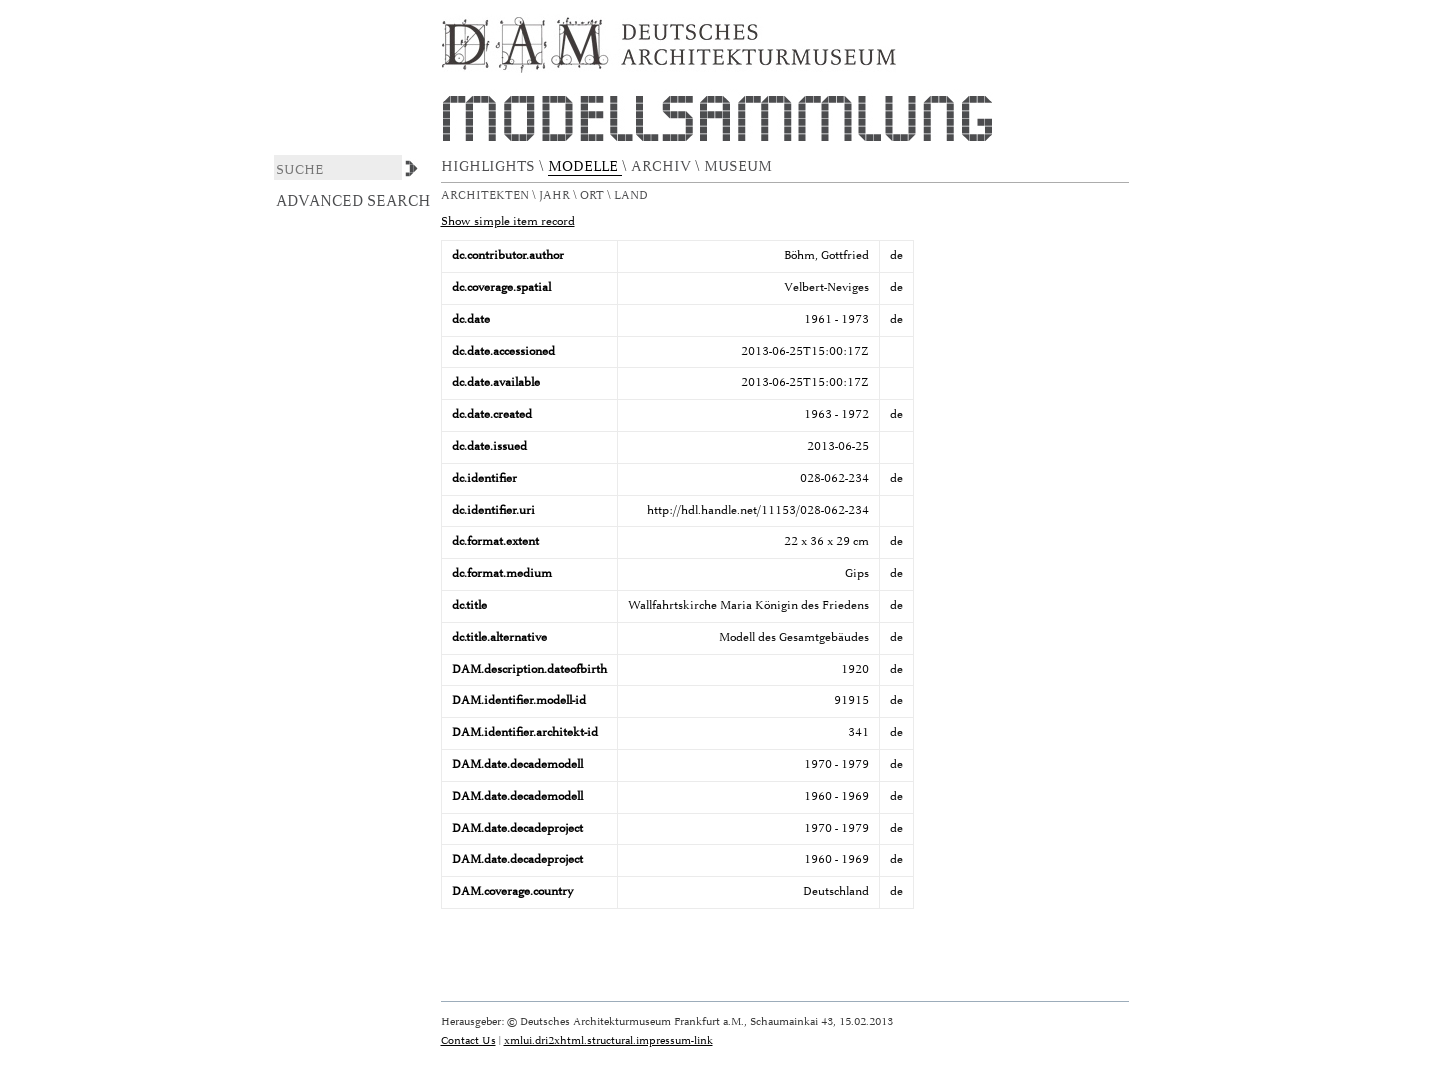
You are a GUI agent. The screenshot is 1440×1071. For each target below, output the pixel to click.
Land (632, 195)
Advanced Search (353, 201)
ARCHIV (663, 166)
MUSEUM (740, 166)
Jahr (556, 195)
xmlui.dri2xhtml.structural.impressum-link (608, 1040)
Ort (593, 195)
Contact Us (468, 1040)
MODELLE (585, 166)
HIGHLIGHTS (490, 166)
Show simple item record (508, 221)
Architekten (486, 195)
